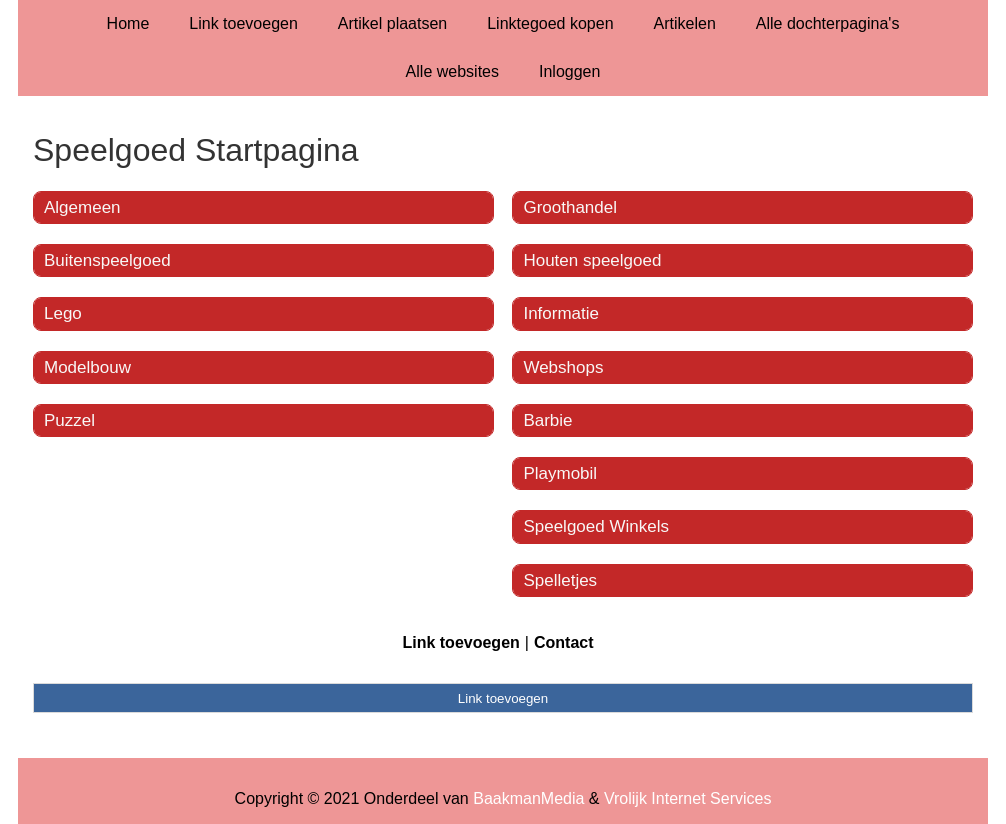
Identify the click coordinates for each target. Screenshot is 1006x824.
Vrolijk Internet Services (687, 798)
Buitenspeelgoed (107, 260)
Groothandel (570, 207)
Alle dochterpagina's (828, 23)
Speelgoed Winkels (596, 526)
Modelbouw (87, 367)
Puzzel (69, 420)
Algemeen (82, 207)
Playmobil (560, 473)
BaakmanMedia (528, 798)
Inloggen (569, 71)
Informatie (561, 313)
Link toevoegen (243, 23)
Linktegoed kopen (550, 23)
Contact (564, 642)
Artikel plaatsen (392, 23)
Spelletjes (560, 580)
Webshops (563, 367)
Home (128, 23)
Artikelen (685, 23)
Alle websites (452, 71)
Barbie (547, 420)
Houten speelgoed (592, 260)
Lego (63, 313)
